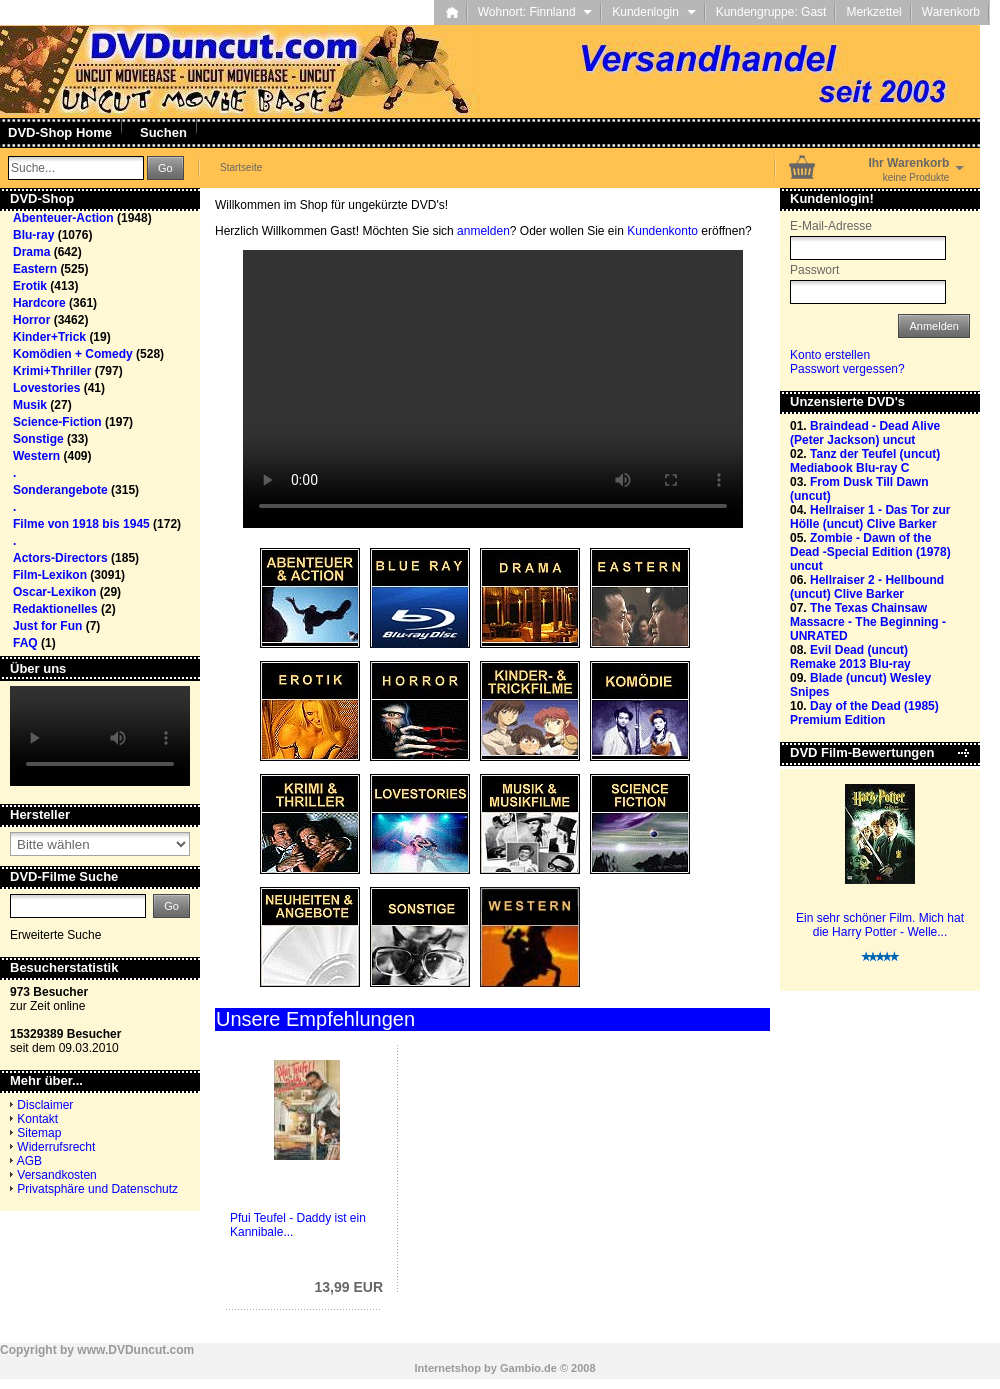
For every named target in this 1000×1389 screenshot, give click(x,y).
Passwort (814, 270)
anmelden (483, 231)
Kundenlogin (653, 12)
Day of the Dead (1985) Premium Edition (864, 713)
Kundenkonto (662, 231)
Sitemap (39, 1133)
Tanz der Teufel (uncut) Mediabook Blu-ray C (865, 461)
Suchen (163, 132)
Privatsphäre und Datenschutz (97, 1189)
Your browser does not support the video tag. (493, 389)
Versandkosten (56, 1175)
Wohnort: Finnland (535, 12)
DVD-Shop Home (60, 132)
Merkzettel (873, 12)
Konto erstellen (830, 355)
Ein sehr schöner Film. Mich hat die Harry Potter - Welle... (880, 925)
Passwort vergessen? (847, 369)
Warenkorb (951, 12)
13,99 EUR (349, 1287)
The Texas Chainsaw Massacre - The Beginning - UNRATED (868, 622)
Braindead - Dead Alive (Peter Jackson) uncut (865, 433)
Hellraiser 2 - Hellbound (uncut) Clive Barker (867, 587)
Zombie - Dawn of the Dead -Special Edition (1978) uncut (870, 552)
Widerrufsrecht (56, 1147)
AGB (29, 1161)
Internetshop (447, 1368)
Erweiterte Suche (55, 935)
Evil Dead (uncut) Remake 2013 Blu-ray (850, 657)
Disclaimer (45, 1105)
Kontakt (37, 1119)
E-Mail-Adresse (831, 226)
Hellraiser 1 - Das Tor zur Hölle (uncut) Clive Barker (870, 517)
